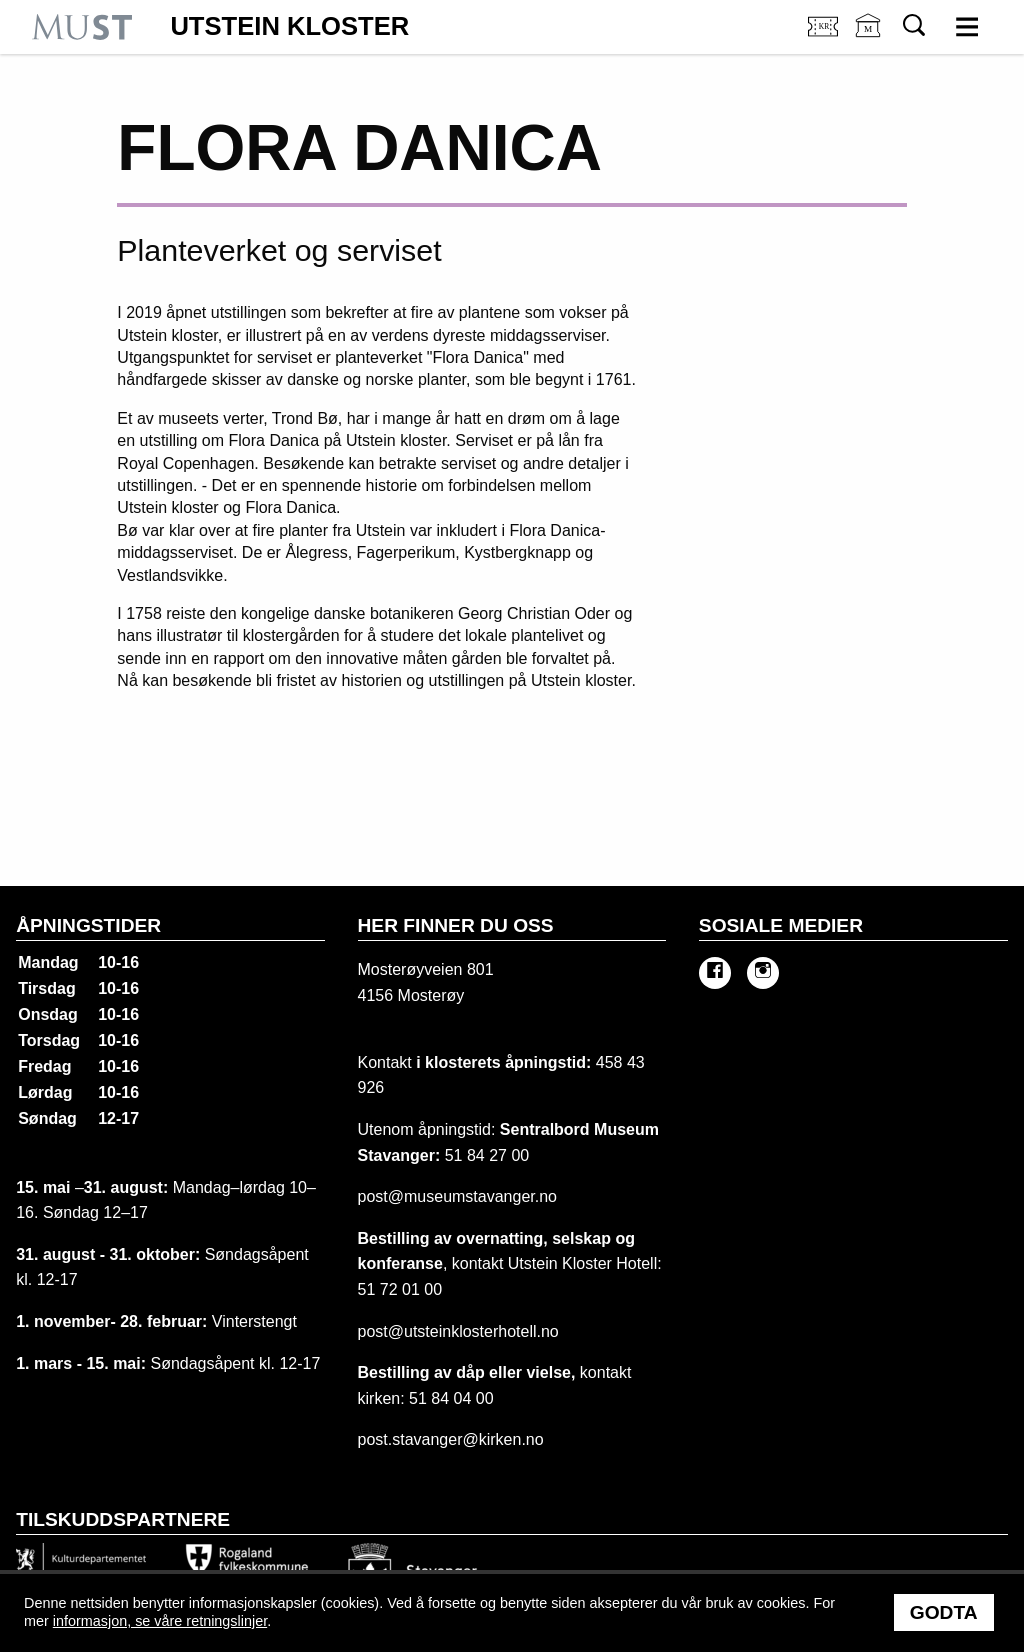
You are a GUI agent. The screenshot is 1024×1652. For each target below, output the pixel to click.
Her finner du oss (456, 925)
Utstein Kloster (289, 27)
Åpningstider (88, 925)
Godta (944, 1612)
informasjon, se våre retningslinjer (160, 1621)
